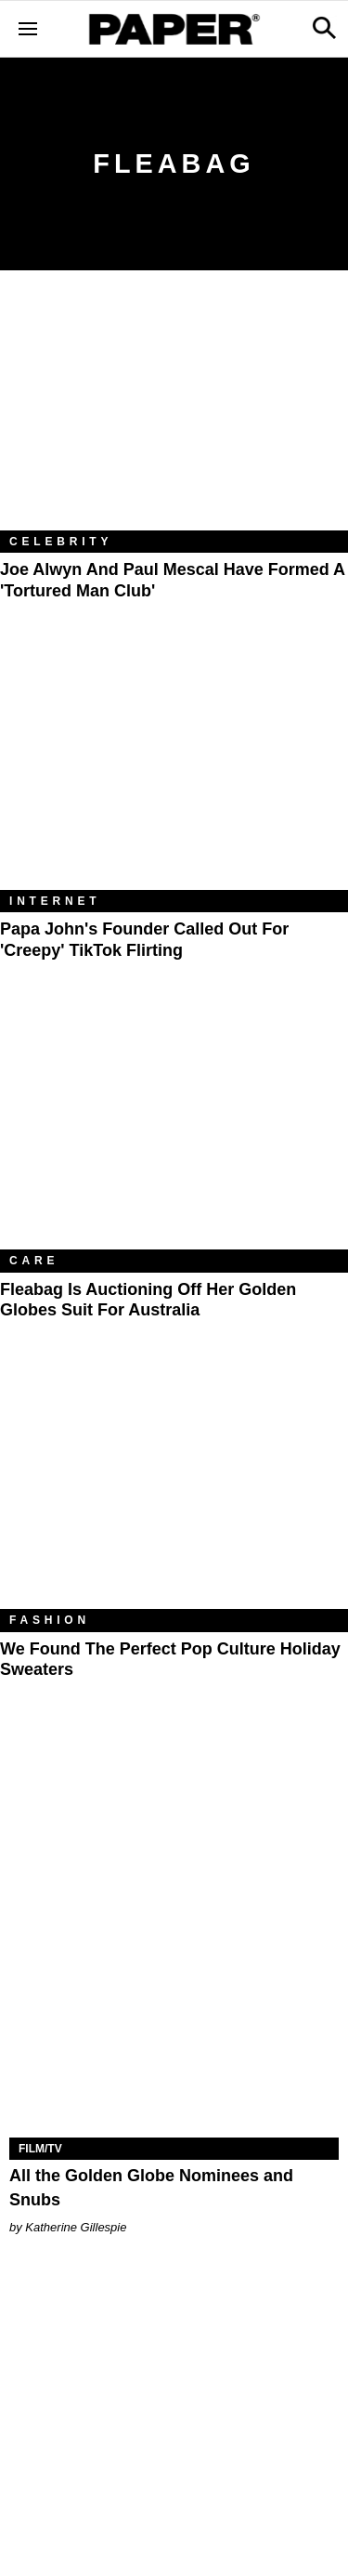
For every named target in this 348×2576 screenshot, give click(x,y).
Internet (54, 901)
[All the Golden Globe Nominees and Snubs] (174, 2055)
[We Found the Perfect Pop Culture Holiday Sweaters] (174, 1493)
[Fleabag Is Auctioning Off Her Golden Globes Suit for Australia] (174, 1133)
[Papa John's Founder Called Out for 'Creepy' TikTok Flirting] (174, 774)
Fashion (49, 1620)
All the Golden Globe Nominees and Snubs (151, 2187)
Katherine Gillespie (75, 2227)
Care (33, 1260)
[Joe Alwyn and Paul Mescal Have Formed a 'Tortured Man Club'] (174, 414)
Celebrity (60, 541)
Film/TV (40, 2148)
